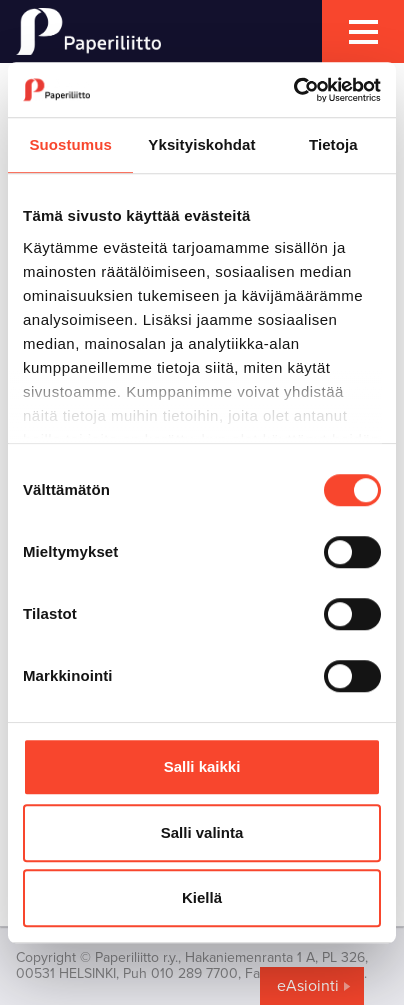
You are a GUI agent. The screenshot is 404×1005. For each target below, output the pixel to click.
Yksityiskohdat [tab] (201, 144)
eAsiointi (308, 986)
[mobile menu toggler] (363, 31)
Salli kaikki (202, 766)
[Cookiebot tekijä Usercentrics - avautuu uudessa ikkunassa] (293, 90)
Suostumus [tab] (70, 144)
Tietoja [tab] (333, 144)
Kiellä (202, 897)
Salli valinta (202, 832)
